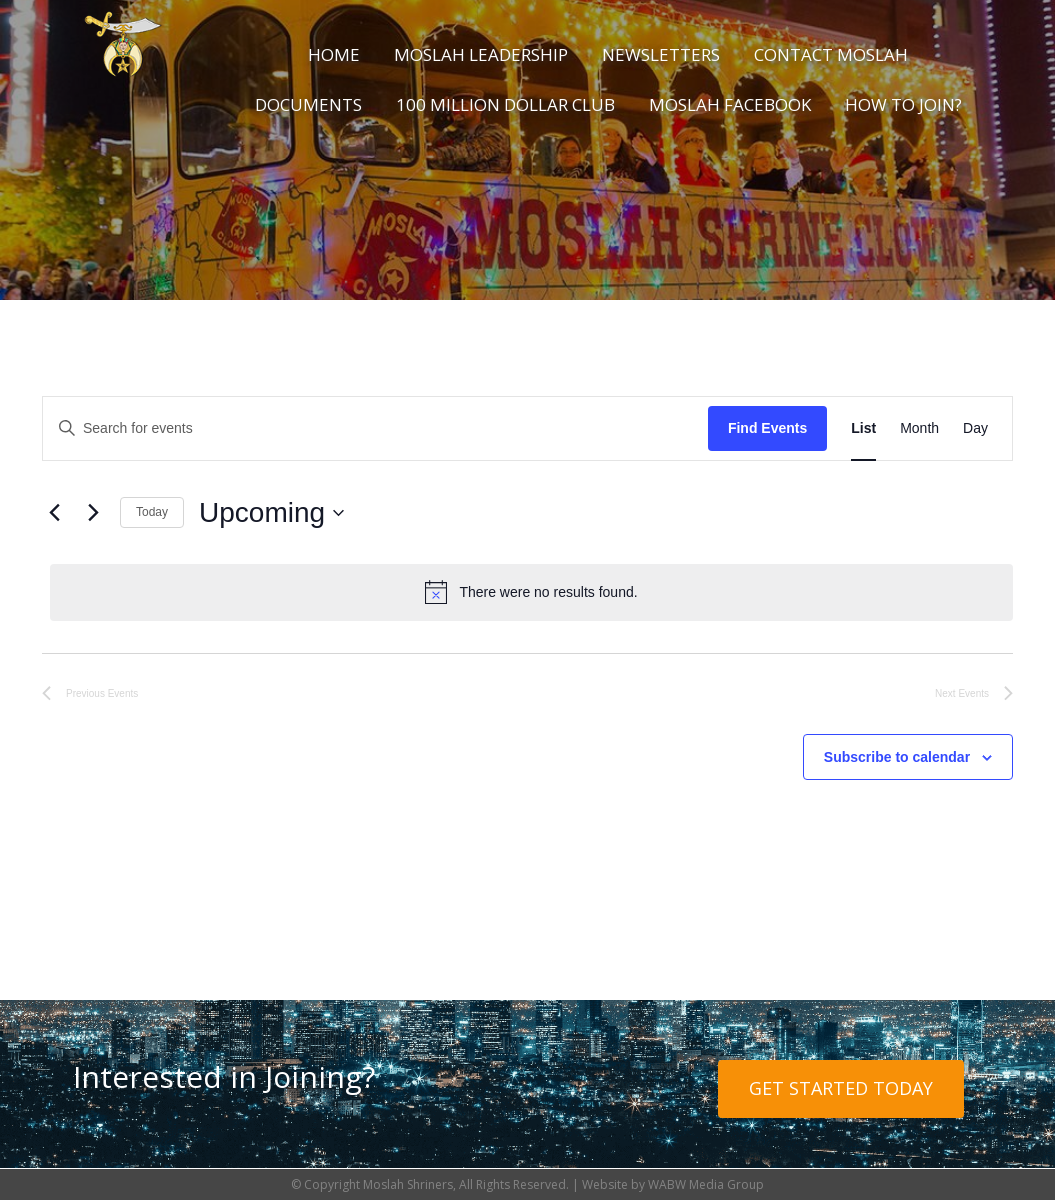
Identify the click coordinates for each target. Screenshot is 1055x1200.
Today (152, 512)
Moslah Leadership (481, 54)
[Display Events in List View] (863, 428)
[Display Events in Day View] (975, 428)
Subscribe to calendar (897, 757)
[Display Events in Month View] (919, 428)
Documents (308, 104)
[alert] (531, 592)
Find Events (767, 428)
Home (334, 54)
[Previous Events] (54, 513)
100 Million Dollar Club (505, 104)
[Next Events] (93, 513)
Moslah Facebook (730, 104)
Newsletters (661, 54)
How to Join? (903, 104)
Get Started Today (841, 1088)
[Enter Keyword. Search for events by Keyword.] (375, 428)
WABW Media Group (706, 1184)
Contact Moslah (831, 54)
